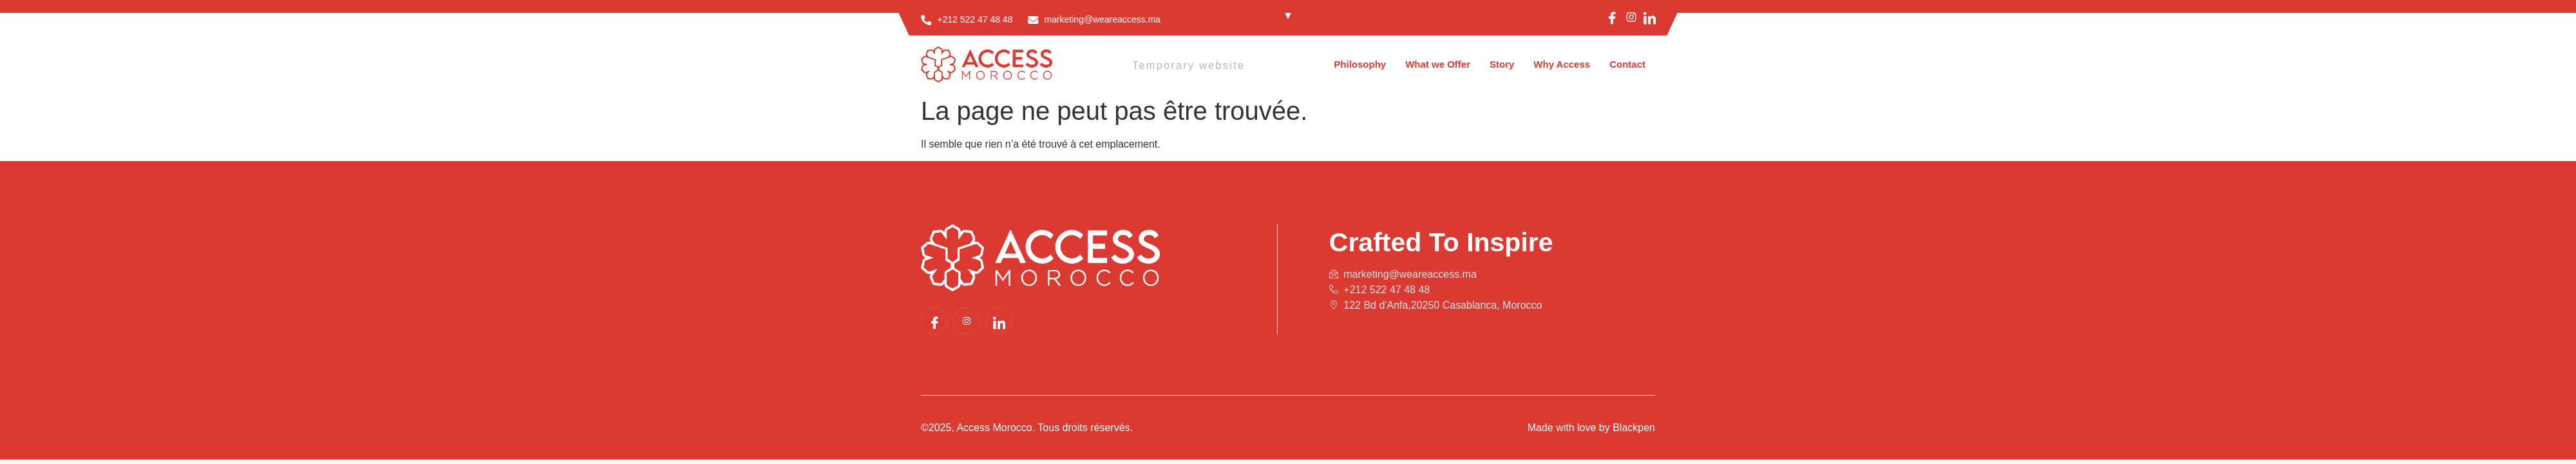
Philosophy (1360, 64)
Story (1502, 64)
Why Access (1561, 64)
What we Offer (1437, 64)
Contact (1627, 64)
